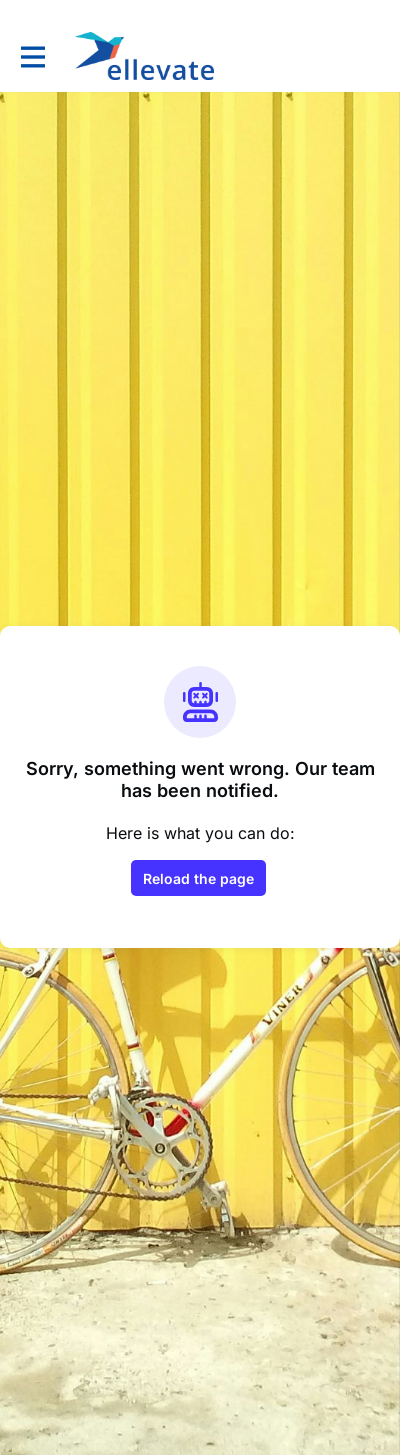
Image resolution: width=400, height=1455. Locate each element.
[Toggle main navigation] (32, 56)
